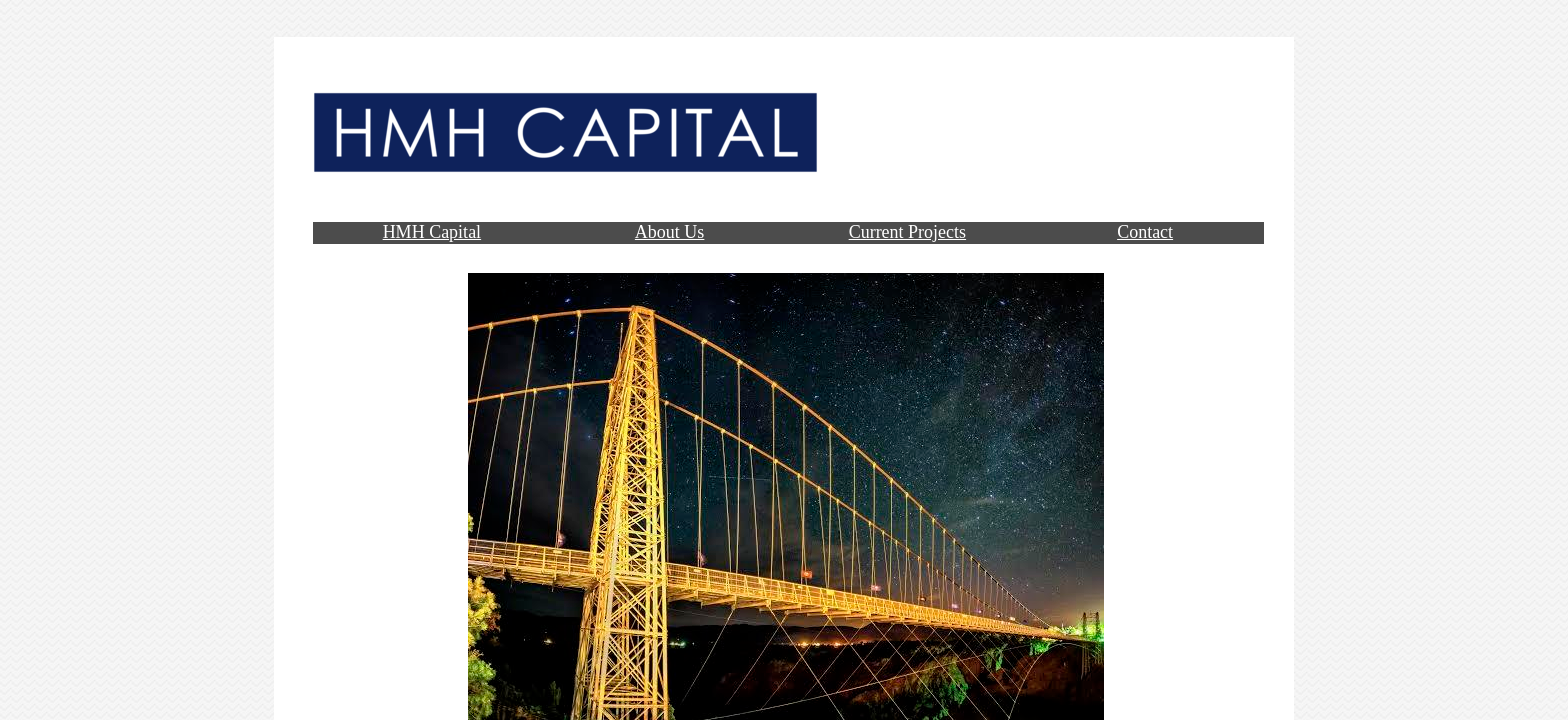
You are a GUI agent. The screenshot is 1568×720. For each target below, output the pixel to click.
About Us (670, 232)
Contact (1145, 232)
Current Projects (907, 232)
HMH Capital (432, 232)
